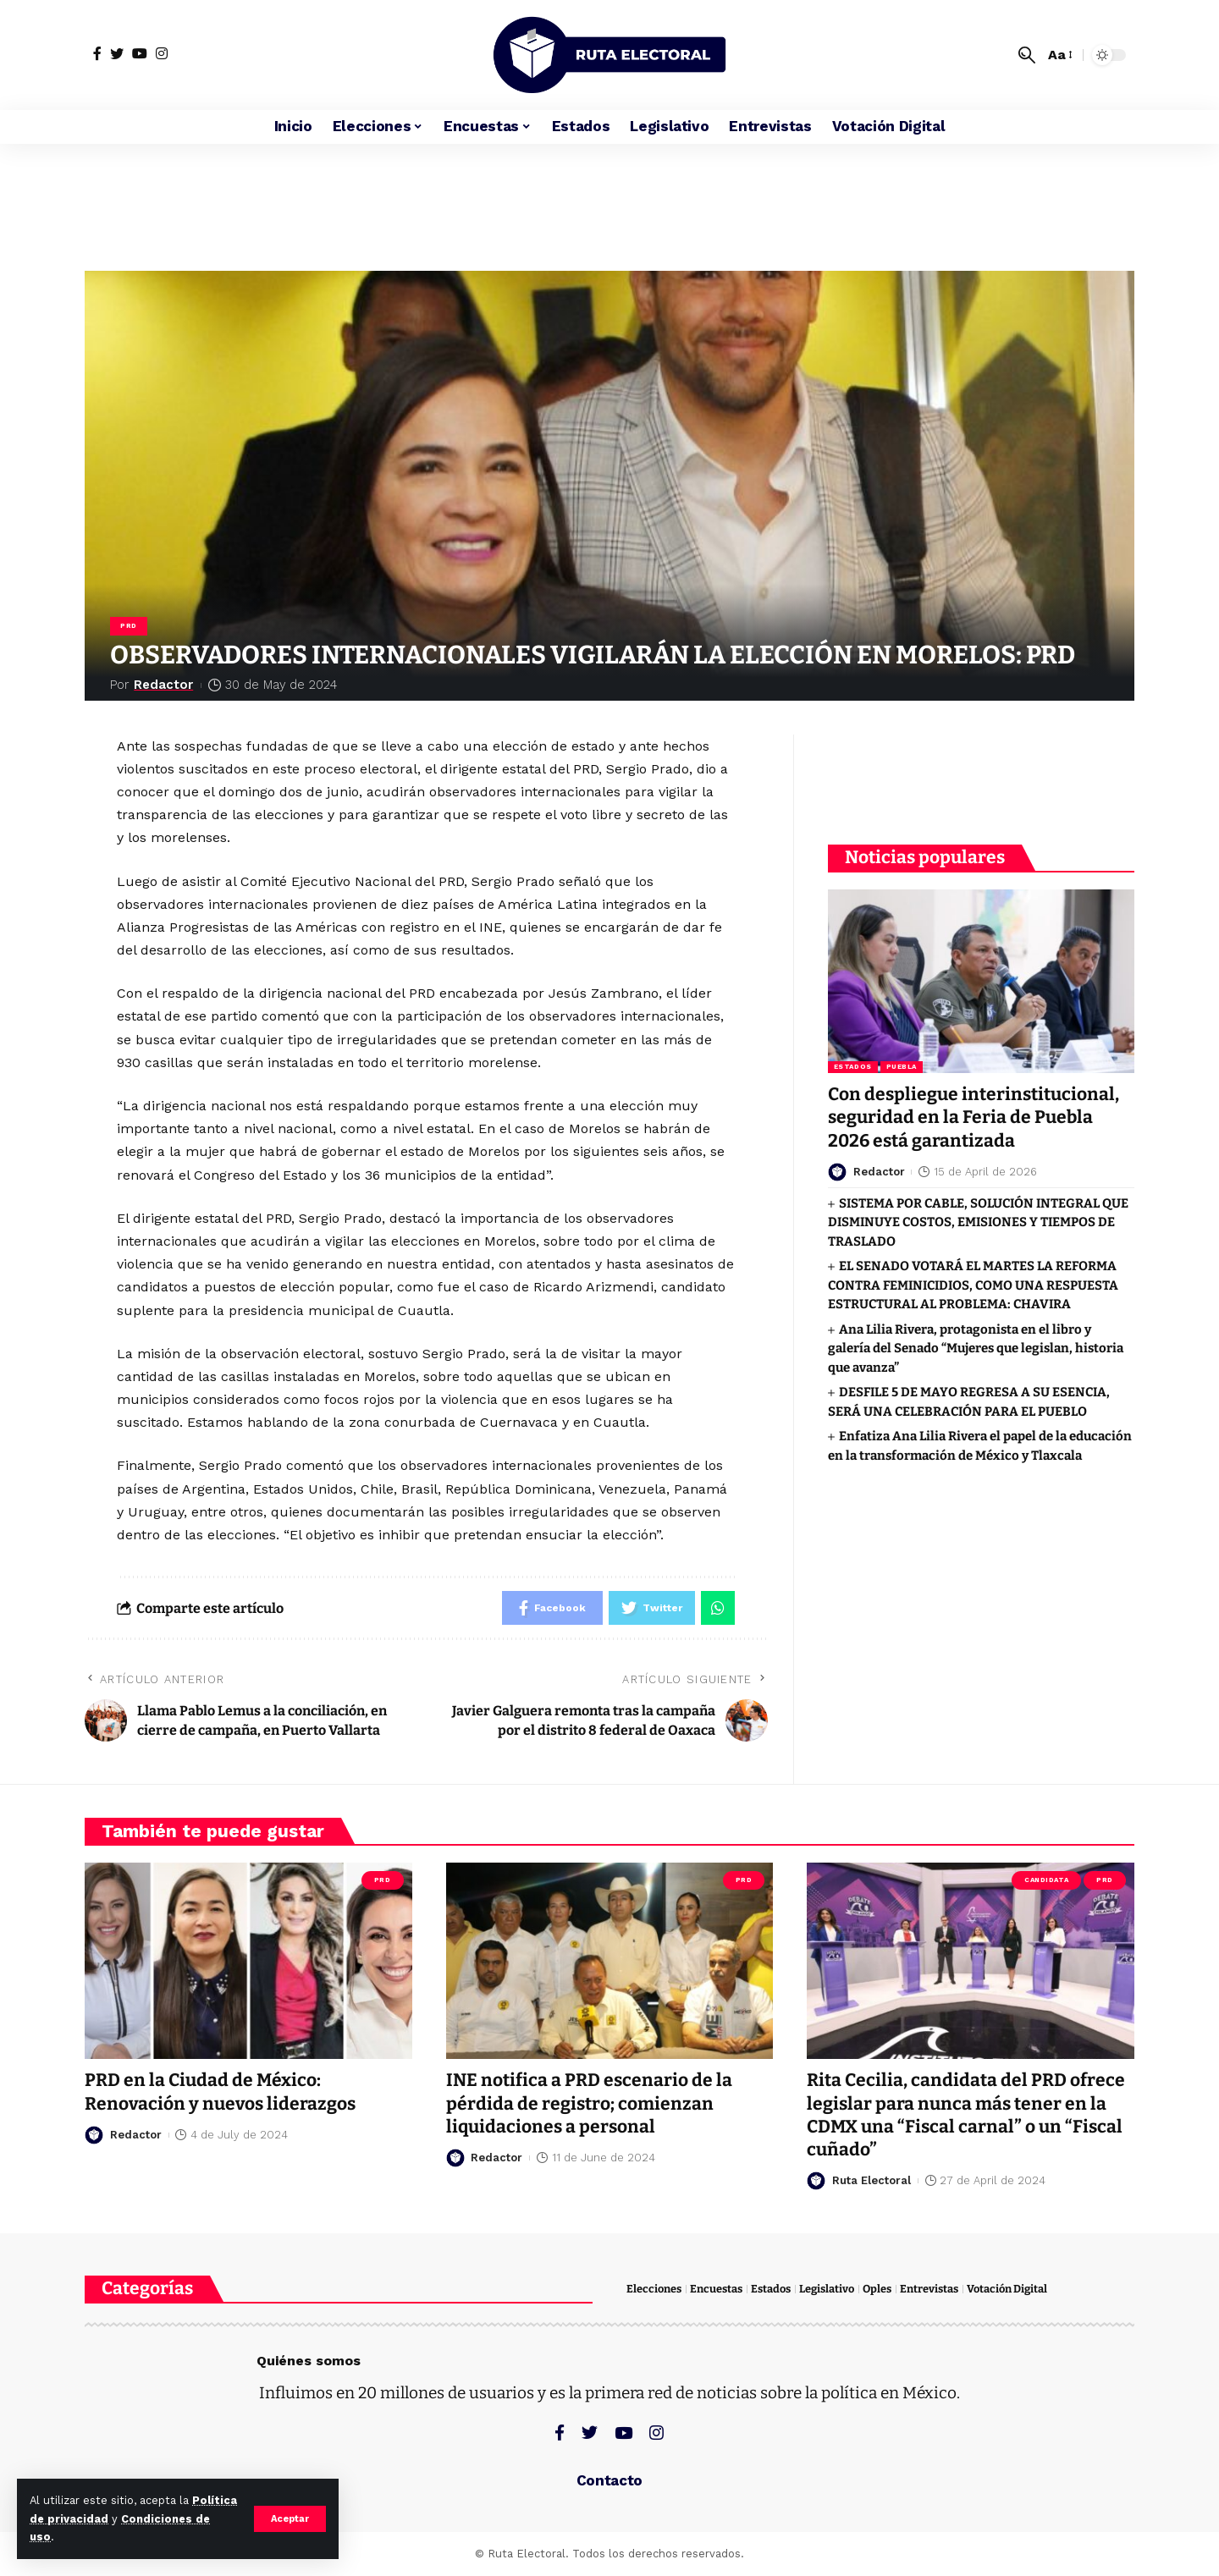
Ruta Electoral (871, 2180)
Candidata (1046, 1880)
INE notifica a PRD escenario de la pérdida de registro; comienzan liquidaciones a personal (589, 2103)
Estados (853, 1067)
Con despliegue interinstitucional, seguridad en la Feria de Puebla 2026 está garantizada (973, 1117)
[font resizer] (1059, 54)
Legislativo (826, 2288)
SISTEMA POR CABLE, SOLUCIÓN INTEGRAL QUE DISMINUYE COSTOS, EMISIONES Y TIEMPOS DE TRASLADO (978, 1222)
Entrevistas (929, 2288)
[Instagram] (162, 53)
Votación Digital (1007, 2288)
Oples (877, 2288)
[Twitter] (117, 53)
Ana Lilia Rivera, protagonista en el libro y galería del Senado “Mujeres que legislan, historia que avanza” (975, 1348)
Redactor (163, 684)
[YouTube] (140, 53)
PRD (128, 626)
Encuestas (716, 2288)
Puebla (901, 1067)
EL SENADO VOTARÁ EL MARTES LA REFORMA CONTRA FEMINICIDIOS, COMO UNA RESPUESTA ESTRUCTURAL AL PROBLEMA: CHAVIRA (973, 1285)
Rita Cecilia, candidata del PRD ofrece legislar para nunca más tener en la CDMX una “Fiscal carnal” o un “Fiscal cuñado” (966, 2114)
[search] (1026, 55)
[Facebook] (97, 53)
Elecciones (653, 2288)
